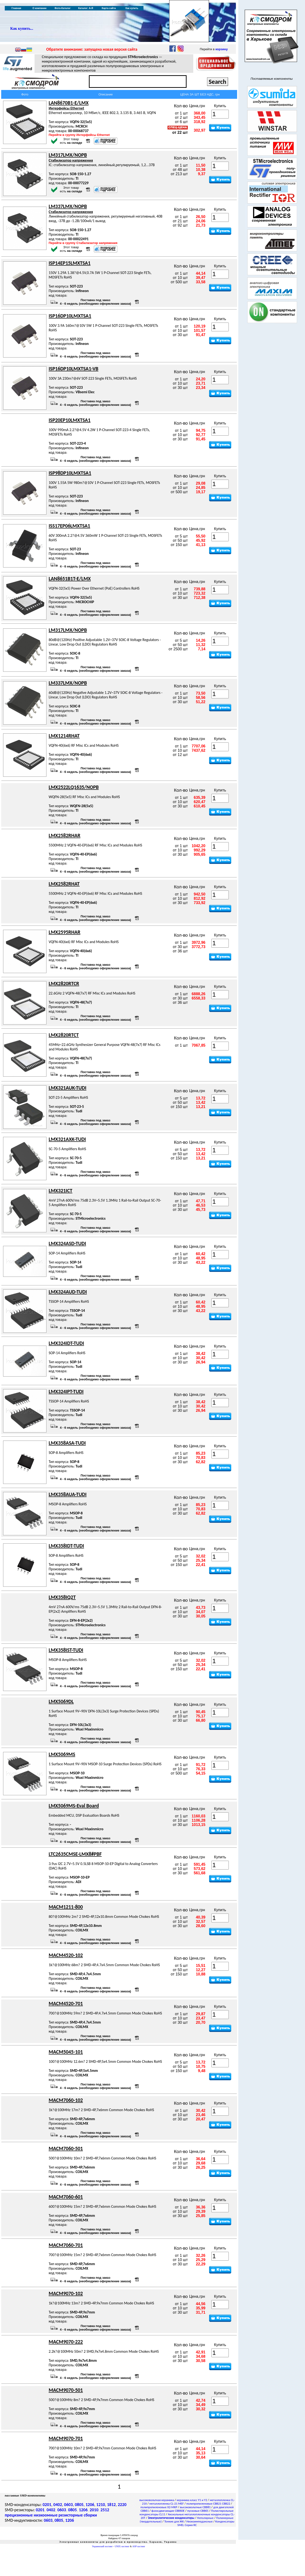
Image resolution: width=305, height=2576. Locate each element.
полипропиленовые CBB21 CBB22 (208, 2503)
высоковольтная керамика (156, 2500)
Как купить (132, 8)
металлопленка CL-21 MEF (166, 2503)
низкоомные (45, 2515)
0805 (79, 2504)
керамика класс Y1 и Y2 (192, 2500)
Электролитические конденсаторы (171, 2518)
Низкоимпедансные (199, 2521)
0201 (47, 2504)
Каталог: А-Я (85, 8)
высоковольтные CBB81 (195, 2507)
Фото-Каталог (63, 8)
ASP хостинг (138, 2546)
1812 (111, 2504)
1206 (90, 2504)
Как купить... (21, 28)
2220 (122, 2504)
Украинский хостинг (102, 2546)
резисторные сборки (78, 2515)
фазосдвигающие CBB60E (168, 2510)
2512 (105, 2509)
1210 (100, 2504)
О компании (39, 8)
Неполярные (205, 2518)
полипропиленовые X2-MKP (159, 2507)
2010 (94, 2509)
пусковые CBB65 (197, 2510)
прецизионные (19, 2515)
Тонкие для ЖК (174, 2521)
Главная (16, 8)
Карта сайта (109, 8)
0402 (57, 2504)
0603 (68, 2504)
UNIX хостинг (122, 2546)
